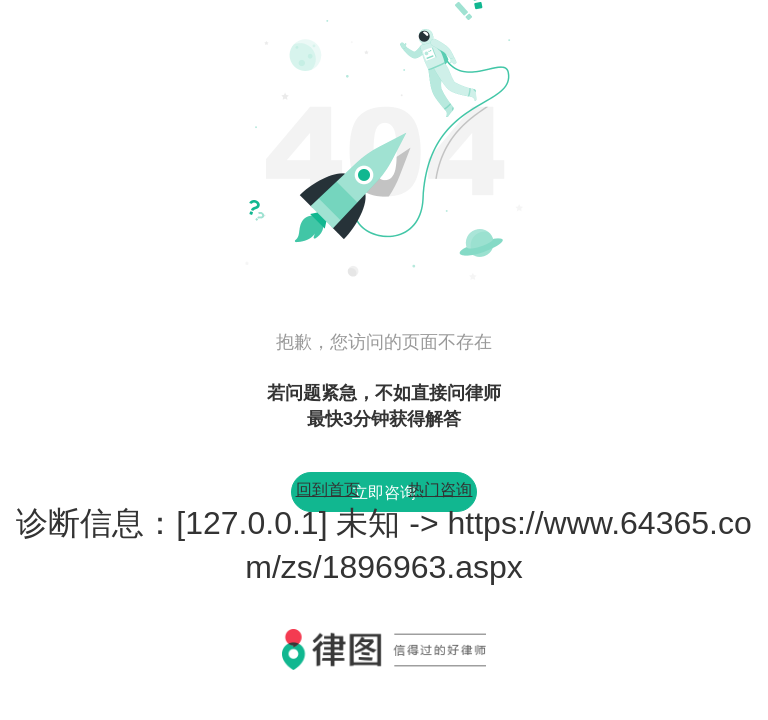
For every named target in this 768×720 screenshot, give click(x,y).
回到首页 (328, 489)
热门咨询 (440, 489)
